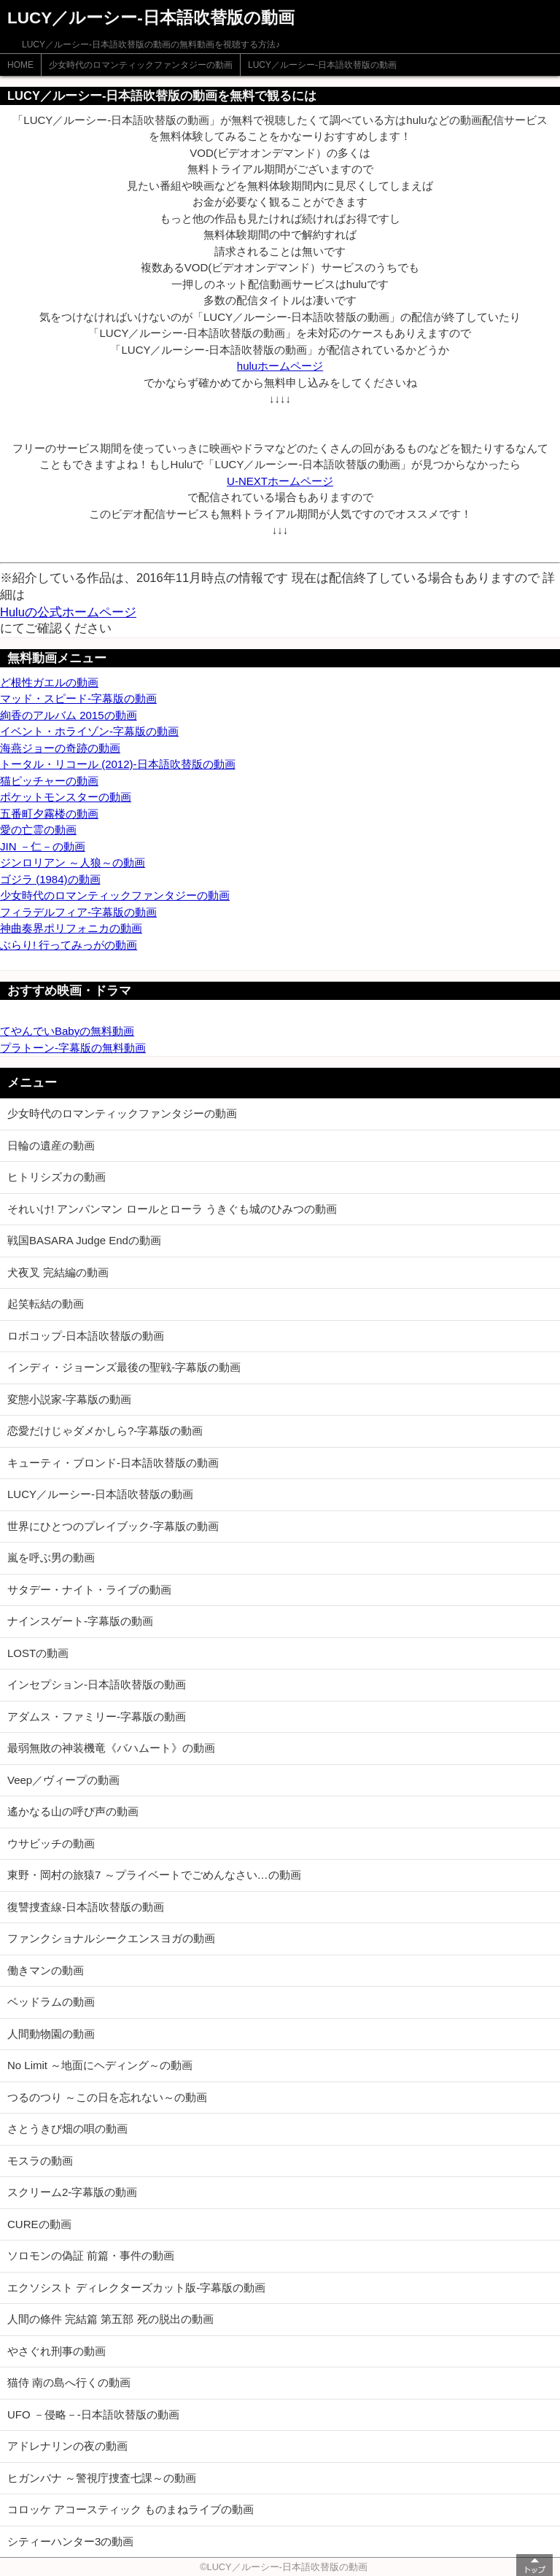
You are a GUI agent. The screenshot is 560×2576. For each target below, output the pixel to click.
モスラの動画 (40, 2160)
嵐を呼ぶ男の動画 (51, 1557)
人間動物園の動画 (51, 2034)
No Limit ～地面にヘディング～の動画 (99, 2065)
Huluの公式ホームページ (68, 611)
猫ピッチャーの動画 (49, 781)
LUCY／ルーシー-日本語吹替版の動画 (322, 65)
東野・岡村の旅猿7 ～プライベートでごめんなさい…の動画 (154, 1875)
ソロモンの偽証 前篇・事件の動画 (90, 2255)
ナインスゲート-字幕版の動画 (80, 1621)
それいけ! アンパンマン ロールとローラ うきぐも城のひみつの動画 (172, 1209)
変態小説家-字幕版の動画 (69, 1399)
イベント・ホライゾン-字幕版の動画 (89, 731)
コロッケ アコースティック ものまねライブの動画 (130, 2509)
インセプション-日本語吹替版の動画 (96, 1684)
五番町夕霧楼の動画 (49, 813)
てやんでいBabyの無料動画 (67, 1031)
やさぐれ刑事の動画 (56, 2351)
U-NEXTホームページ (280, 481)
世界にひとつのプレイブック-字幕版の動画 (113, 1526)
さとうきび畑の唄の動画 (67, 2128)
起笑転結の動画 (45, 1303)
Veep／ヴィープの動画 (63, 1780)
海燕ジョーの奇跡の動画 (60, 748)
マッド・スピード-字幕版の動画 (78, 698)
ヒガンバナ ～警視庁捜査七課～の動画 (101, 2478)
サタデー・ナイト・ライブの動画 (89, 1589)
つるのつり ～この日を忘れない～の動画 (107, 2097)
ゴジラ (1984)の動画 (50, 879)
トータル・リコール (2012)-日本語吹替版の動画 (118, 764)
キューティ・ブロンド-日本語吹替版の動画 (113, 1462)
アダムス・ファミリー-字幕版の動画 (96, 1716)
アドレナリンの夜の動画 (67, 2446)
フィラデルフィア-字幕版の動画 (78, 912)
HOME (20, 65)
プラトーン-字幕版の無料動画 (73, 1047)
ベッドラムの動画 (51, 2001)
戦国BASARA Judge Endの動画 (84, 1240)
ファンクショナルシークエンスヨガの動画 (111, 1938)
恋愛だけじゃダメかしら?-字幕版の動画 (105, 1430)
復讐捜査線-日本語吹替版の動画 (85, 1907)
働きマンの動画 (45, 1970)
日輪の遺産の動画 (51, 1145)
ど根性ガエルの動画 (49, 682)
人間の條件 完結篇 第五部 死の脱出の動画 (110, 2319)
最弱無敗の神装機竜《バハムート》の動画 (111, 1748)
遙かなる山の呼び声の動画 (73, 1811)
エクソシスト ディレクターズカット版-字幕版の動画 (136, 2287)
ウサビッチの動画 (51, 1843)
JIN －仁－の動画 (42, 846)
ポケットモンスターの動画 (65, 797)
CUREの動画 (39, 2224)
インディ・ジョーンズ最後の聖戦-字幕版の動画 (124, 1367)
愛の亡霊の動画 (38, 829)
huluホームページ (280, 366)
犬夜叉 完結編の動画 (58, 1272)
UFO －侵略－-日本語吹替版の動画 (93, 2414)
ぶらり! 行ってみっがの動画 (68, 945)
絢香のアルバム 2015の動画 (68, 715)
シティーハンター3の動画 (70, 2541)
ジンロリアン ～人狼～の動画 (72, 862)
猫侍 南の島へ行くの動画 (69, 2382)
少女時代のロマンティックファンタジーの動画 (141, 65)
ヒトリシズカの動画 (56, 1177)
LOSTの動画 (38, 1653)
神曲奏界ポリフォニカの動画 (71, 928)
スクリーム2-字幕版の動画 (72, 2192)
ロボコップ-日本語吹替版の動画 (85, 1336)
